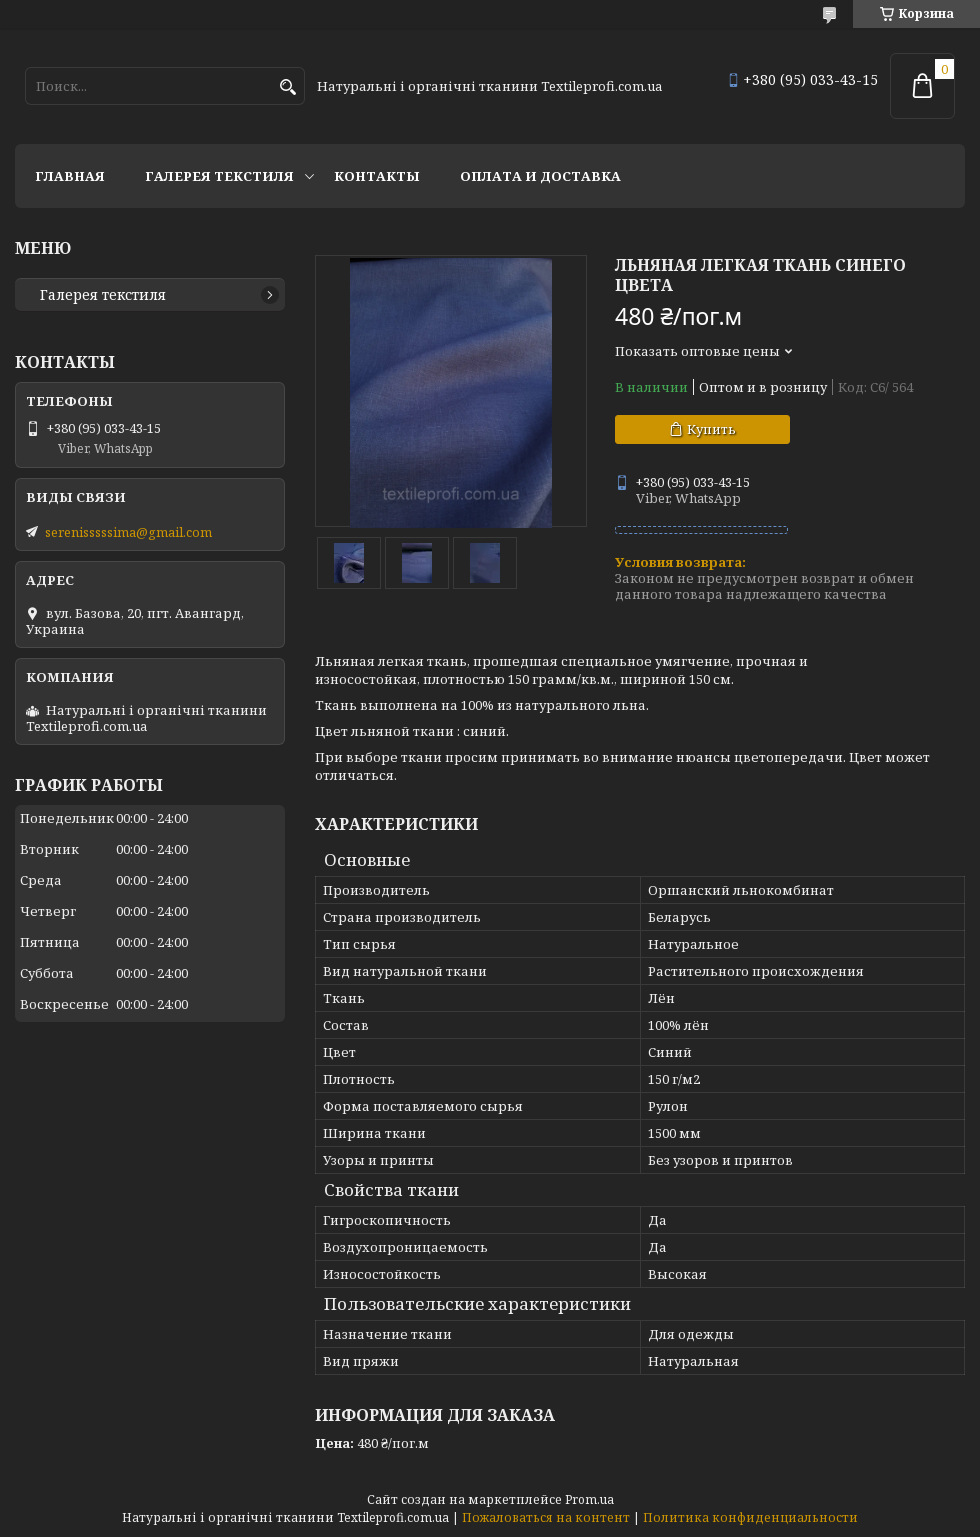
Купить (711, 429)
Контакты (377, 176)
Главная (70, 176)
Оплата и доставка (540, 176)
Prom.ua (589, 1499)
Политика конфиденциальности (750, 1517)
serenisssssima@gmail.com (128, 532)
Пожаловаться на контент (546, 1517)
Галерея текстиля (219, 176)
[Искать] (287, 87)
